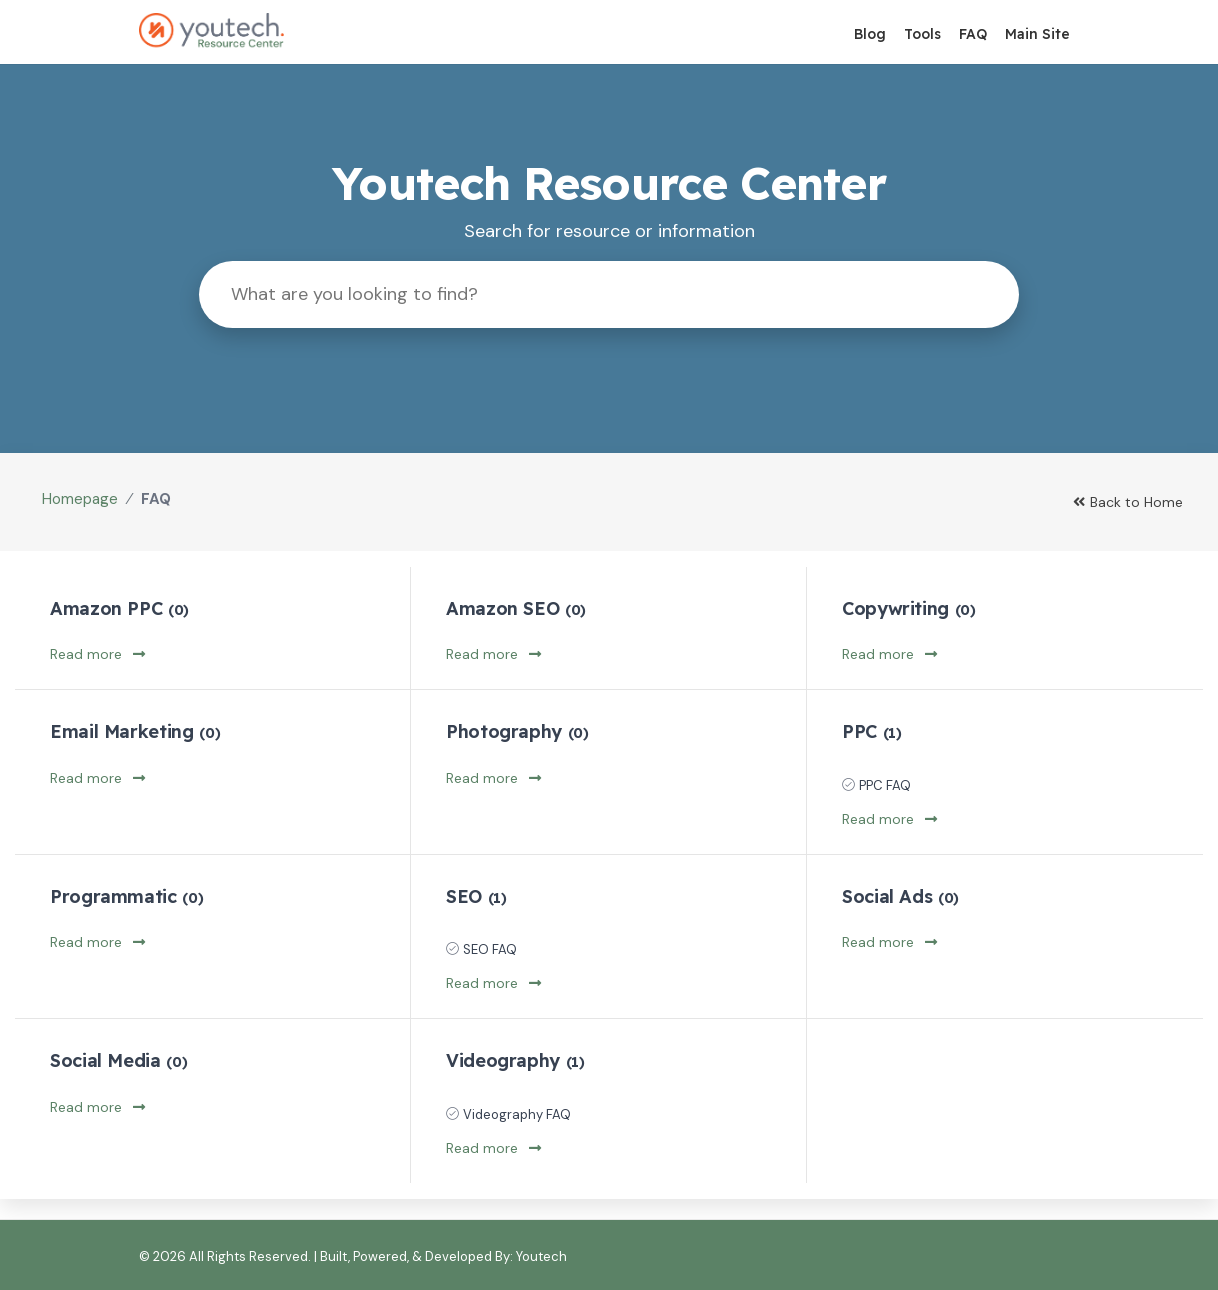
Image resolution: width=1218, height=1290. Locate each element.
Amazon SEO (516, 608)
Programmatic (126, 896)
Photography (517, 731)
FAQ (973, 34)
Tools (922, 34)
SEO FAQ (490, 949)
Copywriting (909, 608)
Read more (97, 654)
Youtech (541, 1256)
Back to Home (1128, 502)
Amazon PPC (119, 608)
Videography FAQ (517, 1114)
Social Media (118, 1060)
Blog (870, 34)
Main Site (1037, 34)
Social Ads (900, 896)
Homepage (80, 499)
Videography (515, 1060)
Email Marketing (135, 731)
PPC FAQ (885, 785)
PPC (871, 731)
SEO (476, 896)
